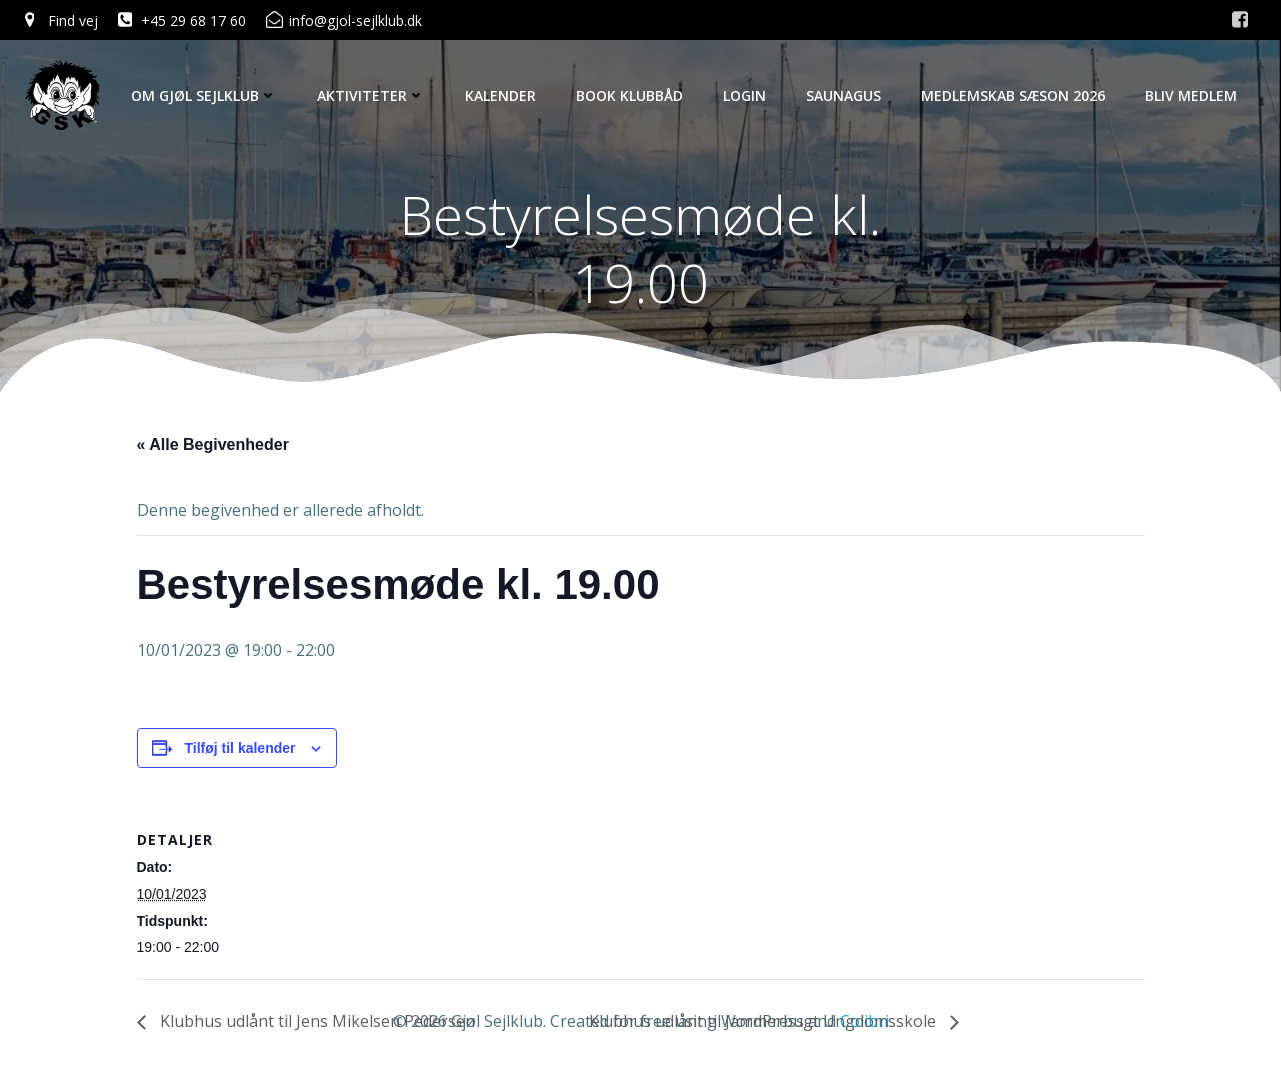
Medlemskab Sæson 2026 (1013, 95)
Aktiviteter (371, 95)
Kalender (500, 95)
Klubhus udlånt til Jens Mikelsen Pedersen (315, 1021)
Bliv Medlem (1191, 95)
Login (744, 95)
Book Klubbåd (629, 95)
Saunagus (843, 95)
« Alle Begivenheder (213, 444)
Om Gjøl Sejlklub (204, 95)
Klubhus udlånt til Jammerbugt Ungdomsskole (764, 1021)
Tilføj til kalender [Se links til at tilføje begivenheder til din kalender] (240, 748)
